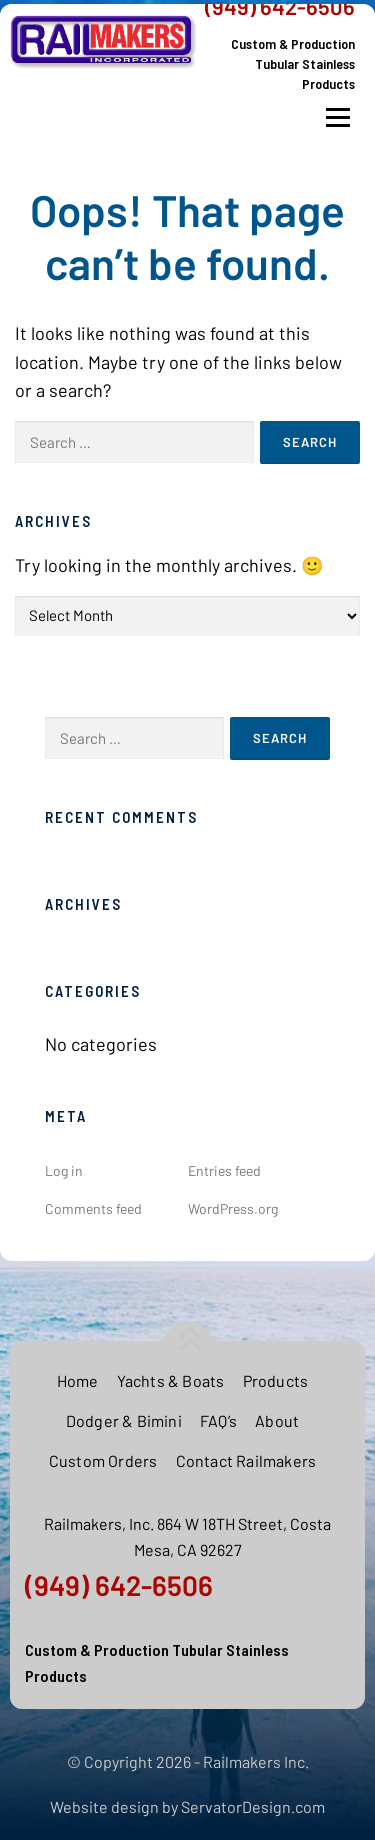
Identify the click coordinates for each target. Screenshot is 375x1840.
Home (78, 1380)
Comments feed (93, 1208)
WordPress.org (233, 1208)
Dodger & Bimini (124, 1420)
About (277, 1420)
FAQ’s (218, 1420)
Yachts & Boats (171, 1380)
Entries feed (224, 1170)
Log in (64, 1170)
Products (276, 1380)
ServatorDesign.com (253, 1806)
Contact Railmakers (246, 1460)
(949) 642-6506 (119, 1585)
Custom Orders (103, 1460)
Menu (337, 118)
